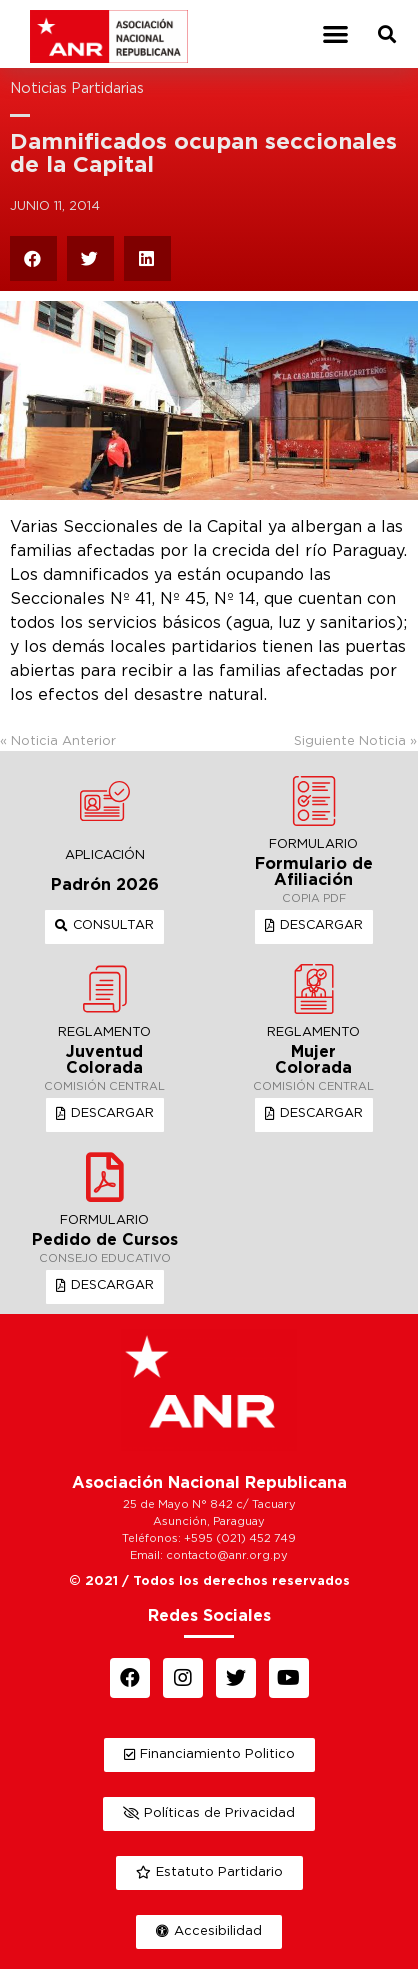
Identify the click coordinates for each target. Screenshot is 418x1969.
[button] (335, 34)
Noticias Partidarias (77, 88)
